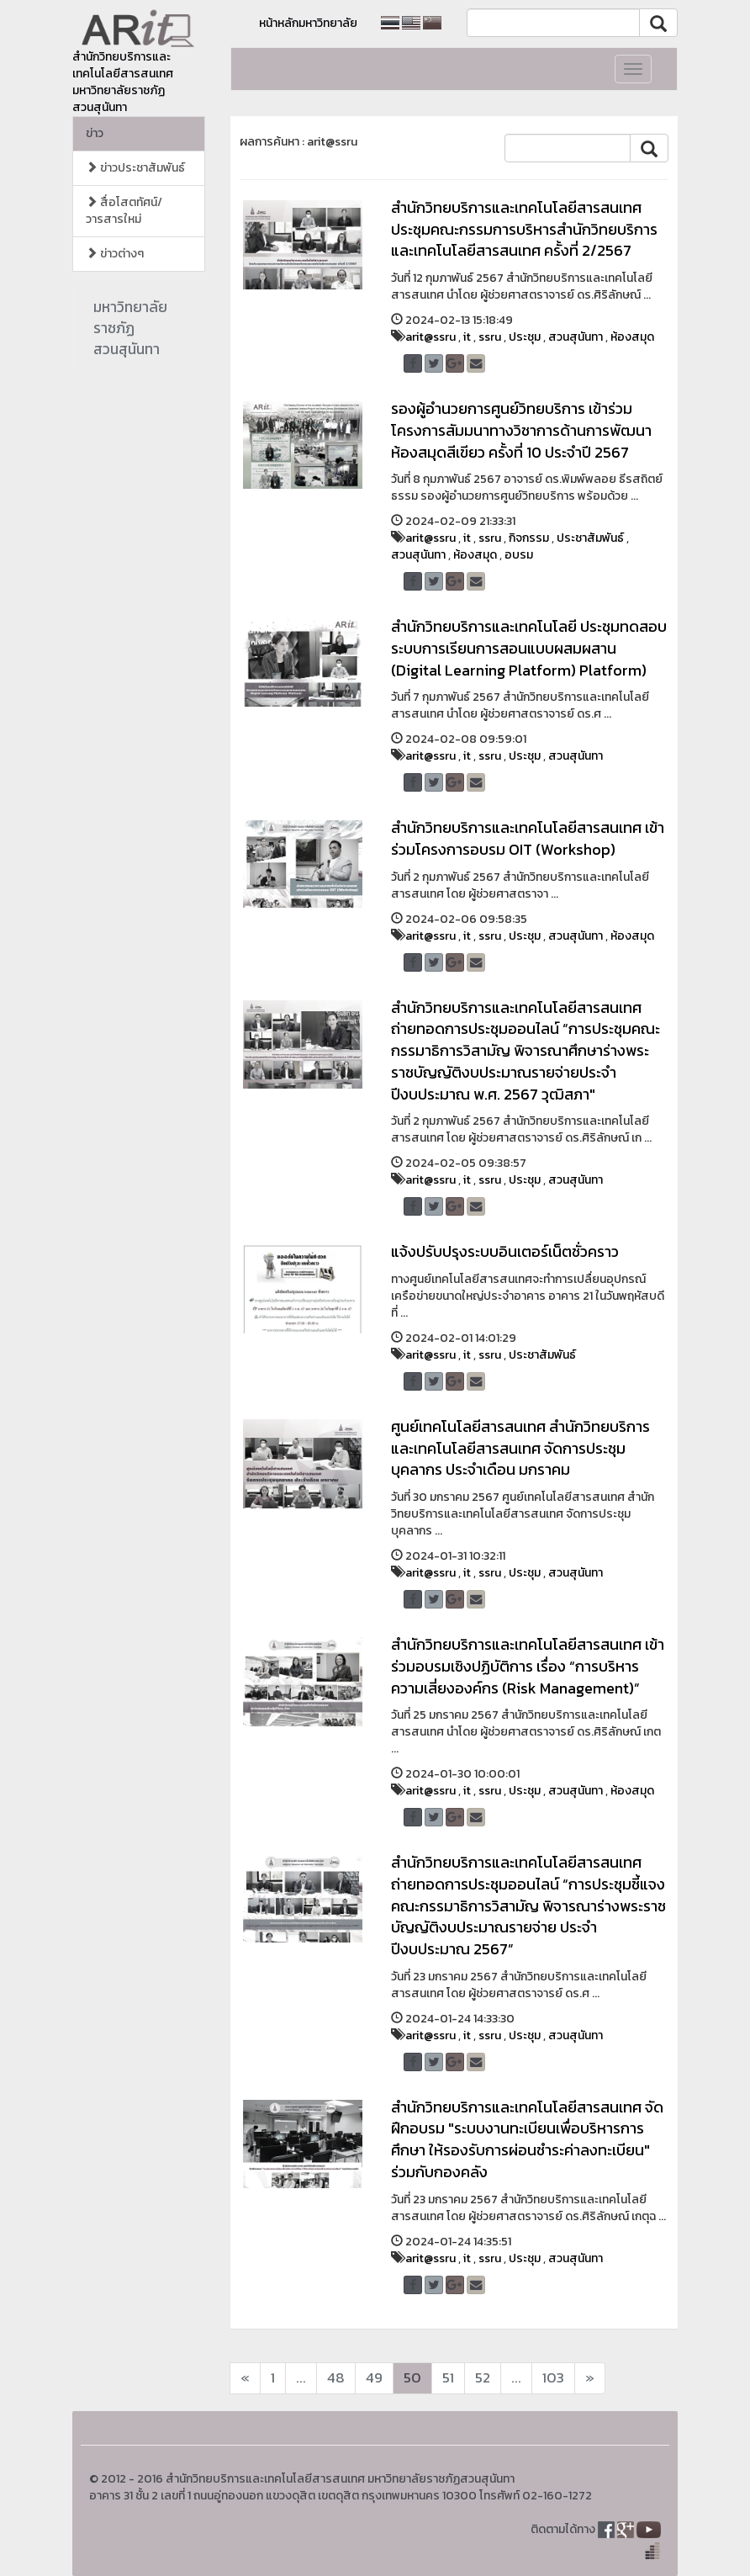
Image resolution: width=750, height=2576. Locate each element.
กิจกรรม (529, 538)
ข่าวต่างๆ (115, 253)
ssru (489, 337)
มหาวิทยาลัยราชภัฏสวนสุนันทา (130, 328)
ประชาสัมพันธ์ (590, 538)
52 (482, 2377)
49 (374, 2377)
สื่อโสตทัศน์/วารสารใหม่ (124, 210)
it (467, 337)
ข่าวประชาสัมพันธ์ (135, 168)
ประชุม (525, 337)
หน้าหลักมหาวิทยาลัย (308, 23)
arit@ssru (430, 337)
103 (553, 2377)
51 (448, 2377)
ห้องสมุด (632, 337)
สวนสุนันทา (575, 337)
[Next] (245, 2378)
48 (336, 2377)
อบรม (518, 555)
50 (412, 2377)
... (301, 2377)
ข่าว (94, 133)
